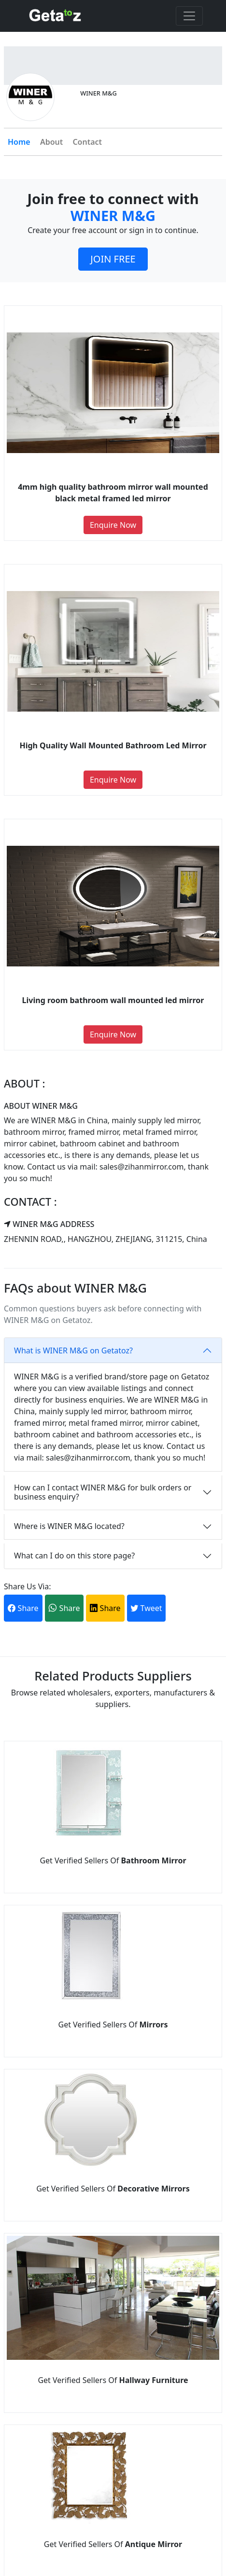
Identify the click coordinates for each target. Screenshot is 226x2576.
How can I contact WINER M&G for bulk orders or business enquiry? (102, 1492)
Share (23, 1608)
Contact (87, 142)
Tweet (146, 1608)
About (51, 142)
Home (19, 142)
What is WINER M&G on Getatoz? (73, 1350)
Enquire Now (113, 525)
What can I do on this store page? (74, 1555)
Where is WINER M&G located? (69, 1526)
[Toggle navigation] (189, 16)
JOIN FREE (112, 258)
